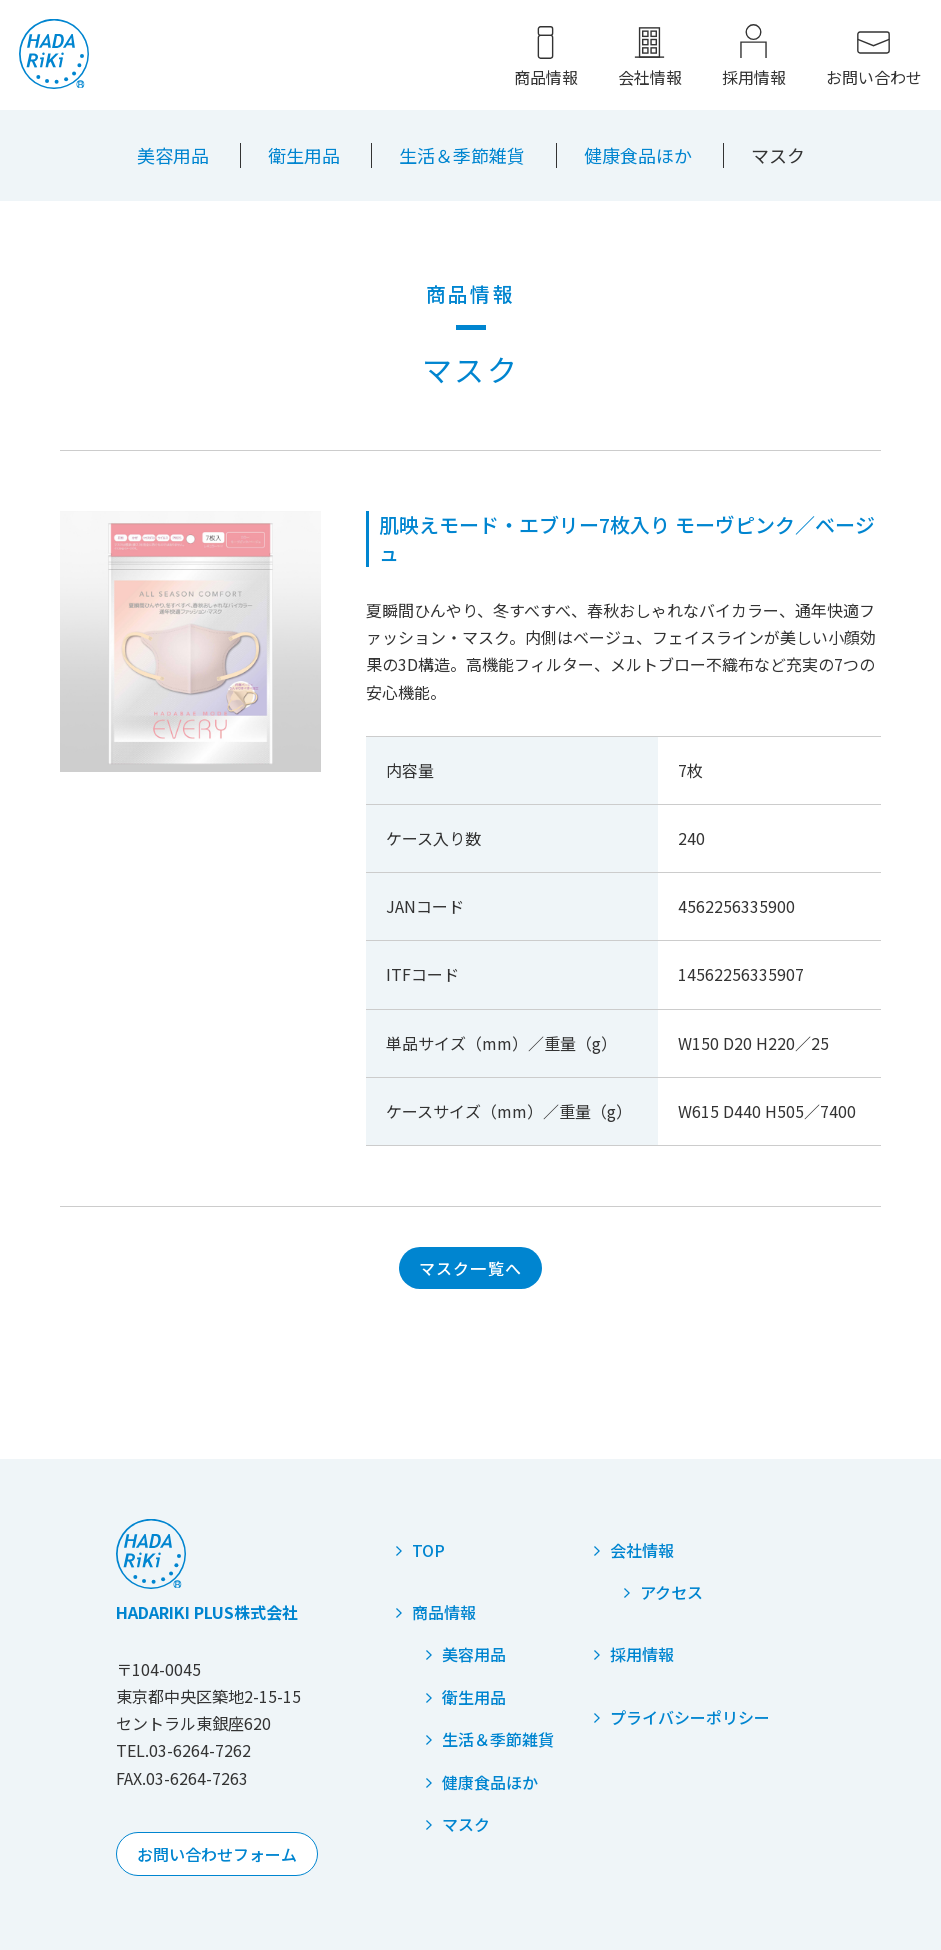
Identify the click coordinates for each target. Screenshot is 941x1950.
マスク (466, 1824)
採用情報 (753, 78)
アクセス (671, 1592)
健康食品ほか (638, 155)
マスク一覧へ (471, 1268)
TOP (428, 1550)
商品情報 (545, 78)
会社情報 (649, 78)
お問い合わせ (873, 78)
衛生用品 (304, 155)
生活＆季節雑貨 (462, 155)
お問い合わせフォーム (217, 1854)
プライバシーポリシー (690, 1717)
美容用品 (173, 155)
